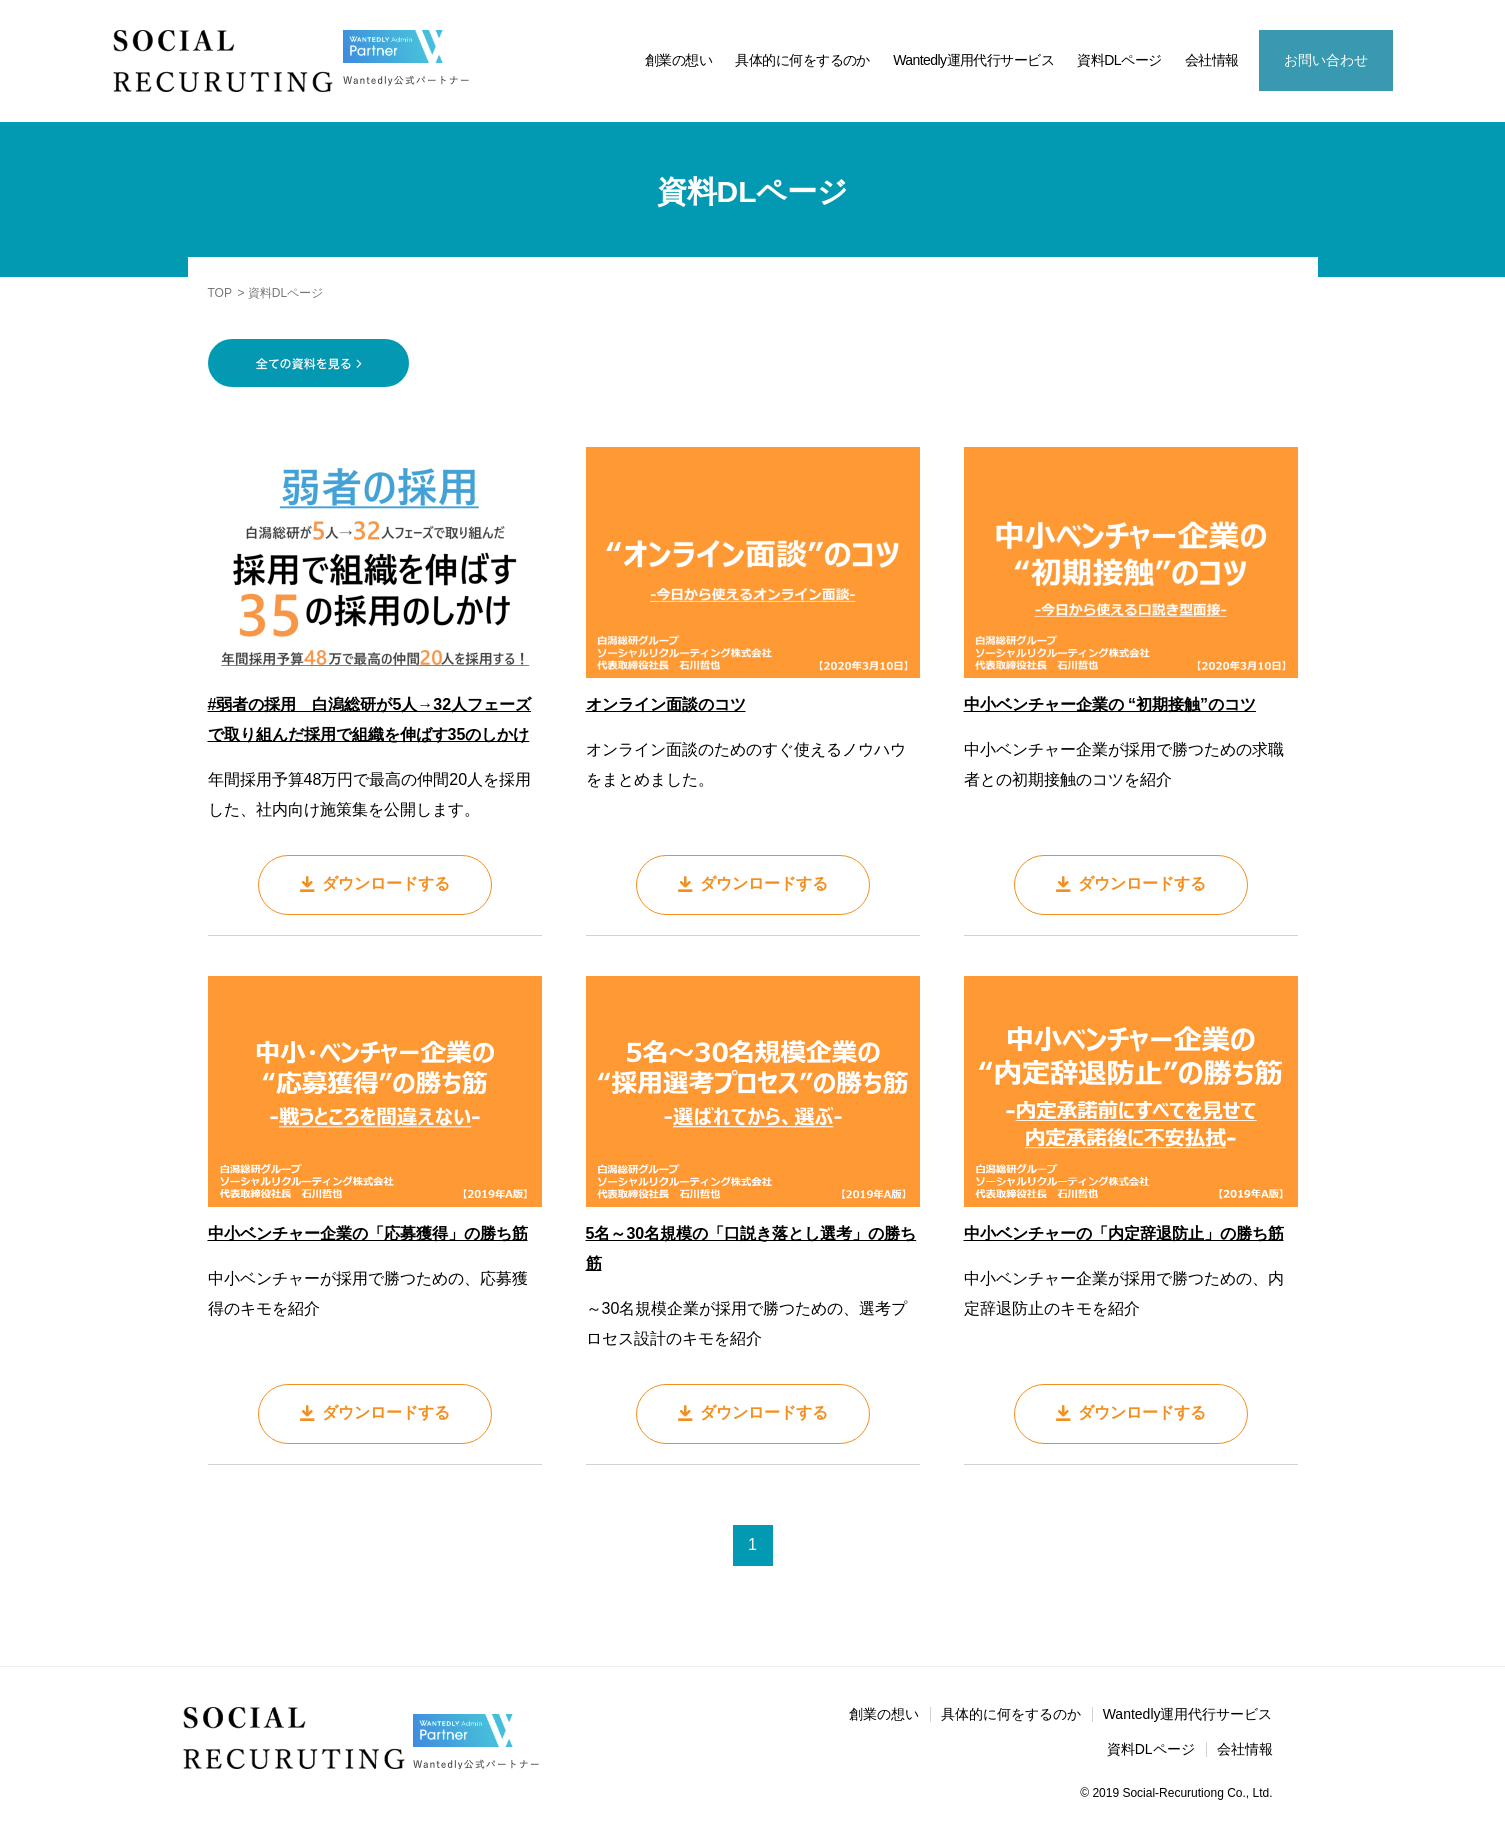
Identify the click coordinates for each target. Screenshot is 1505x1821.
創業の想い (678, 60)
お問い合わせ (1326, 60)
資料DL (1475, 1562)
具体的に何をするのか (802, 60)
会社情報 (1212, 60)
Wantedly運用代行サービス (973, 60)
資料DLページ (1119, 60)
